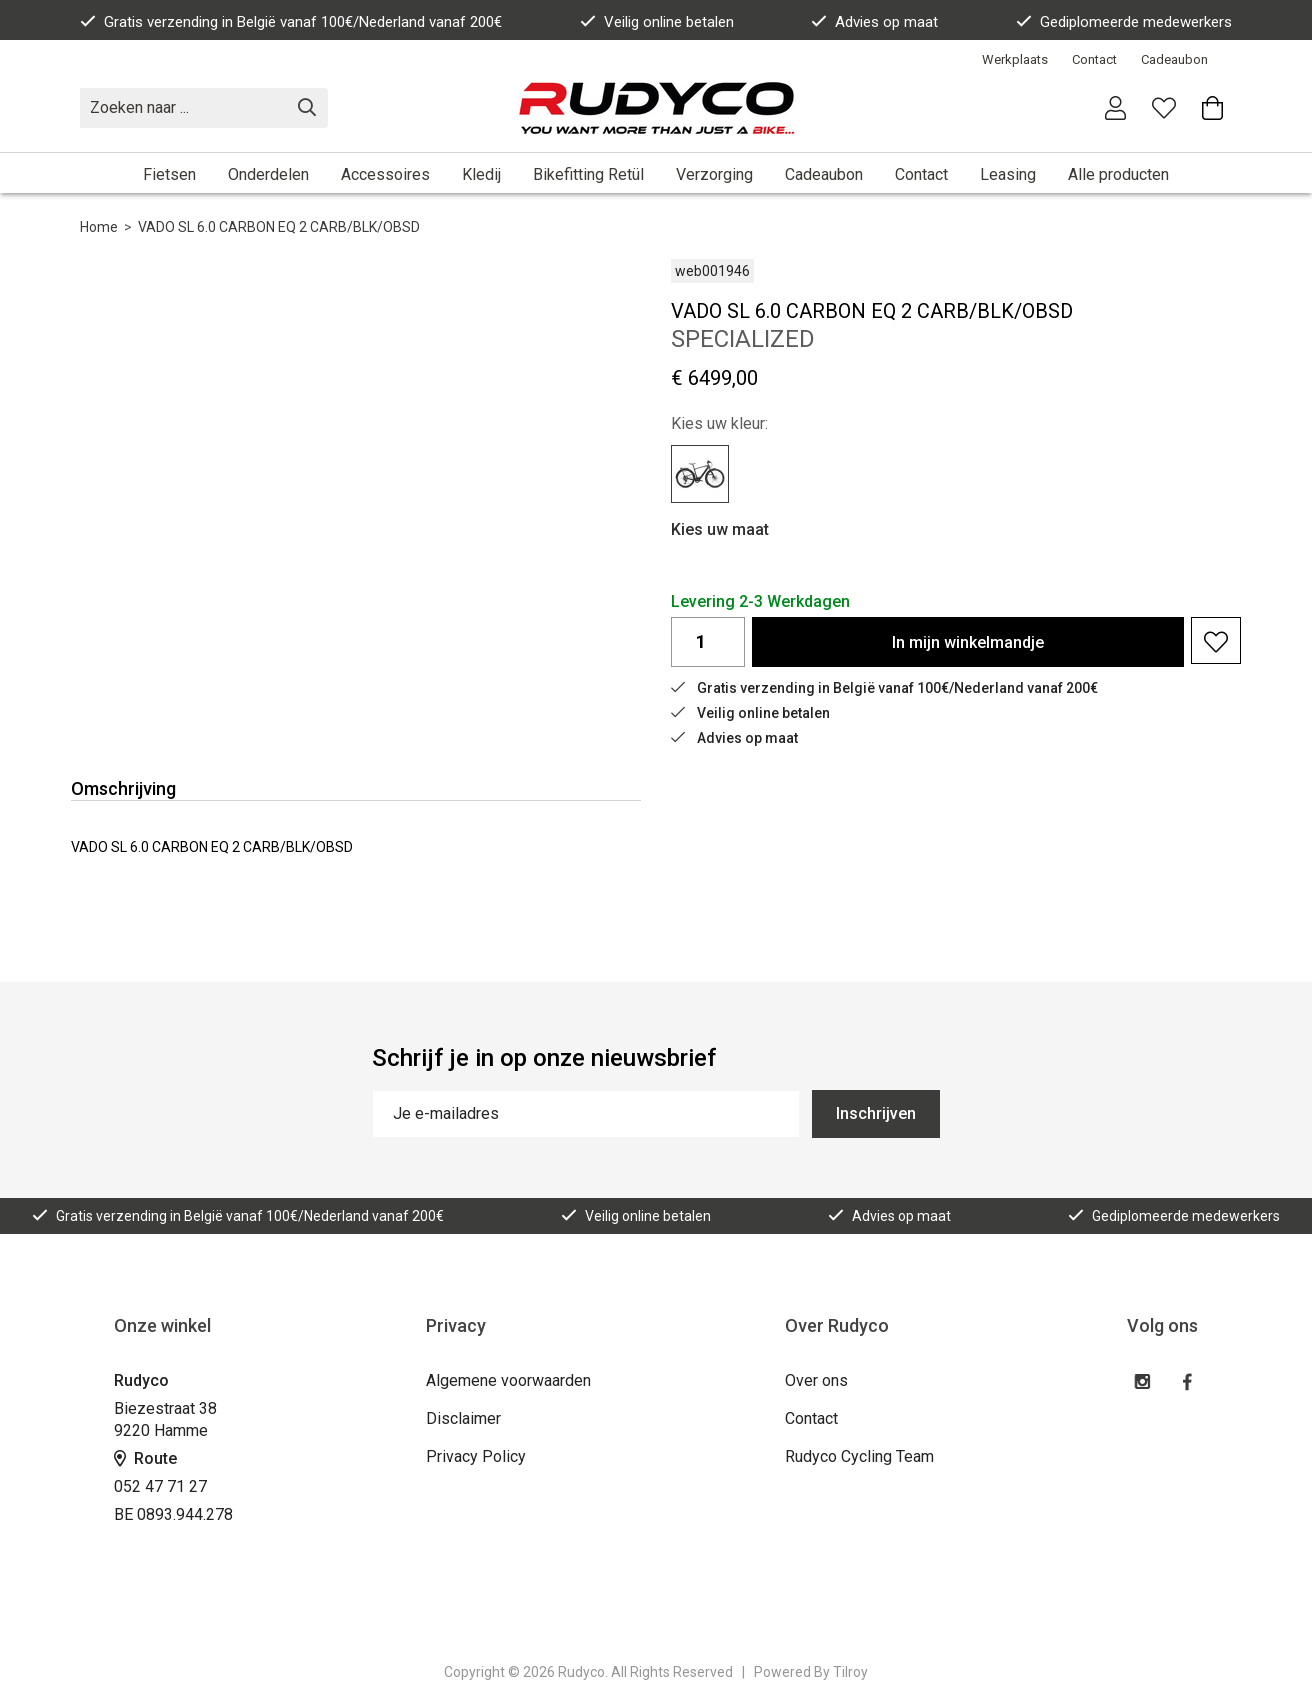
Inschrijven (876, 1113)
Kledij (481, 174)
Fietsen (169, 174)
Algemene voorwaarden (508, 1380)
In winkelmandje (968, 642)
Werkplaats (1015, 59)
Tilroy (850, 1672)
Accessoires (385, 174)
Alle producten (1118, 174)
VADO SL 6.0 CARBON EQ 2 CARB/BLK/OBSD (279, 227)
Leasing (1008, 174)
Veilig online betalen (657, 22)
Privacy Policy (476, 1456)
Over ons (816, 1380)
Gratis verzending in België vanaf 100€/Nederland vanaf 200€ (291, 22)
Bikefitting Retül (588, 174)
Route (145, 1458)
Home (99, 227)
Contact (1094, 59)
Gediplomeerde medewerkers (1124, 22)
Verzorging (714, 174)
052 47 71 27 (160, 1486)
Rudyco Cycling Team (859, 1456)
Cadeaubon (1174, 59)
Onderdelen (268, 174)
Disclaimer (463, 1418)
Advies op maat (874, 22)
